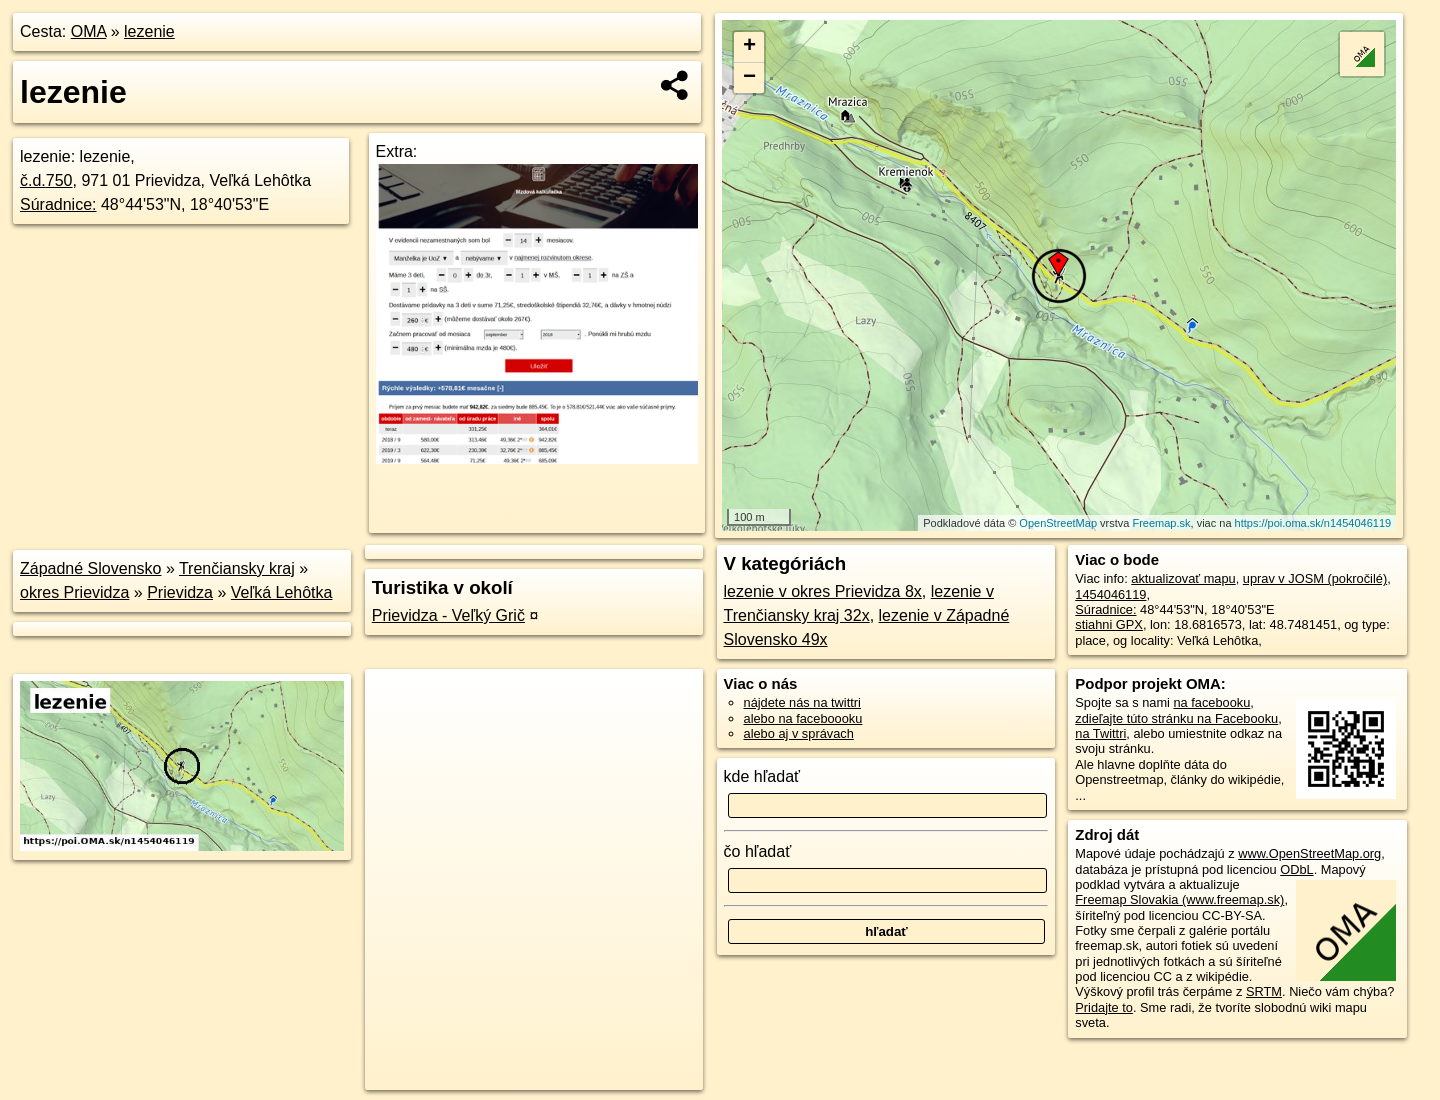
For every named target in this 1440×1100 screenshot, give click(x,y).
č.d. (46, 180)
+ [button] (749, 47)
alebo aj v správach (799, 733)
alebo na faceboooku (803, 718)
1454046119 (1110, 594)
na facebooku (1211, 702)
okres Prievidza (74, 592)
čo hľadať (758, 851)
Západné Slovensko (90, 568)
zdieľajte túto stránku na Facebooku (1176, 718)
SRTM (1264, 991)
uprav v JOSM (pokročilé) (1315, 578)
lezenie (149, 31)
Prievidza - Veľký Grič (448, 615)
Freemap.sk (1161, 523)
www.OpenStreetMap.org (1309, 853)
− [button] (749, 78)
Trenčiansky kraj (237, 568)
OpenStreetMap (1058, 523)
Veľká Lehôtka (282, 592)
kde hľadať (762, 776)
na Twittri (1100, 733)
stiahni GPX (1109, 624)
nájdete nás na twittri (802, 702)
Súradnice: (58, 204)
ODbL (1296, 869)
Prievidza (180, 592)
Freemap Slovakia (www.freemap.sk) (1179, 899)
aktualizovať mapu (1183, 578)
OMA (89, 31)
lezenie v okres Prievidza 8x (823, 591)
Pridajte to (1104, 1007)
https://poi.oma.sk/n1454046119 (1313, 523)
